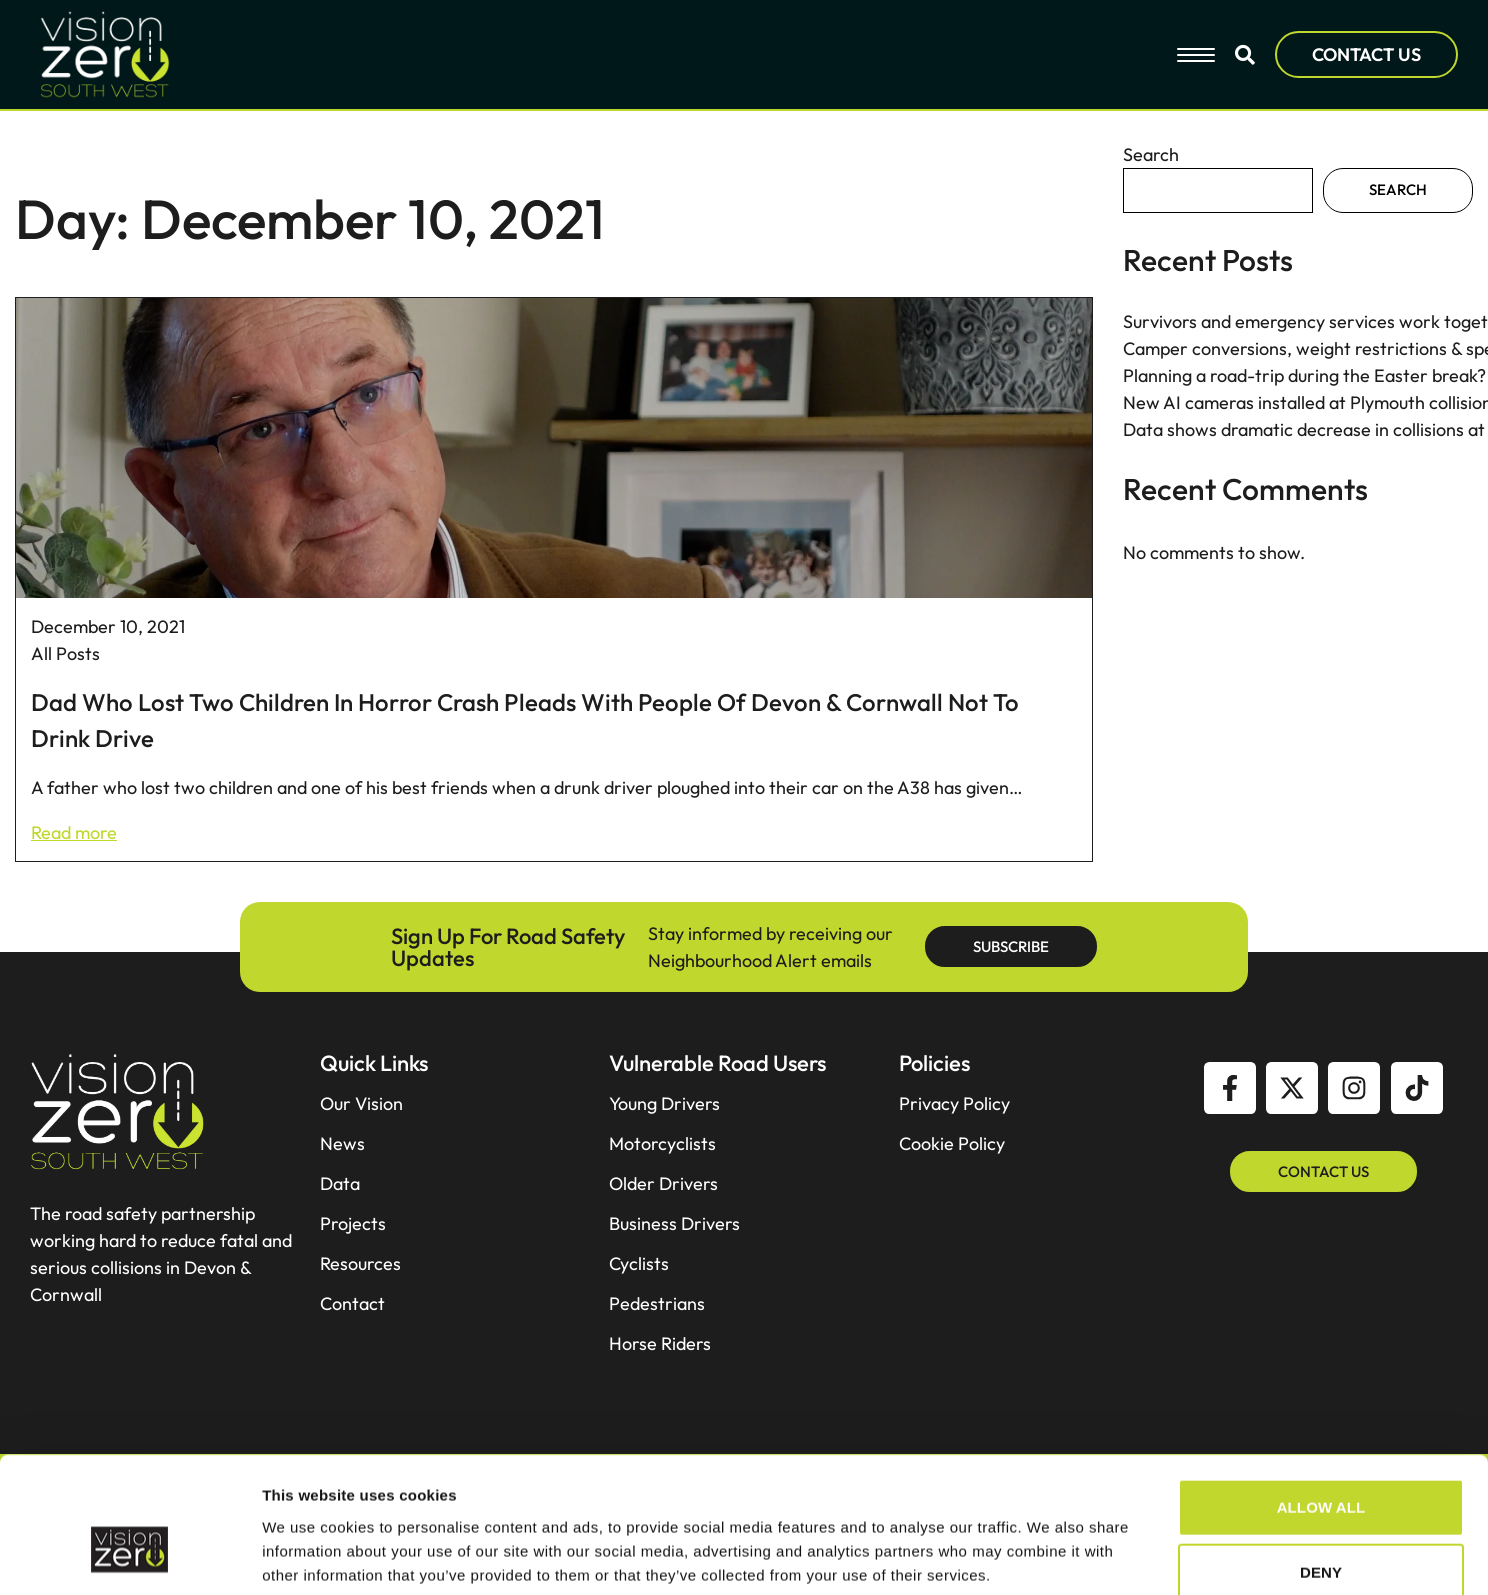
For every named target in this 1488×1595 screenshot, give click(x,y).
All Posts (65, 653)
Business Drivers (674, 1224)
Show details (1049, 1443)
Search (1151, 154)
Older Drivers (663, 1184)
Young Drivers (664, 1104)
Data (340, 1184)
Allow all (1321, 1285)
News (342, 1144)
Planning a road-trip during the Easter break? (1304, 375)
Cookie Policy (952, 1144)
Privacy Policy (954, 1104)
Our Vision (361, 1104)
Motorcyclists (662, 1144)
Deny (1321, 1351)
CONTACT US (1366, 54)
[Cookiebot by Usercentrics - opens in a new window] (129, 1444)
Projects (353, 1224)
